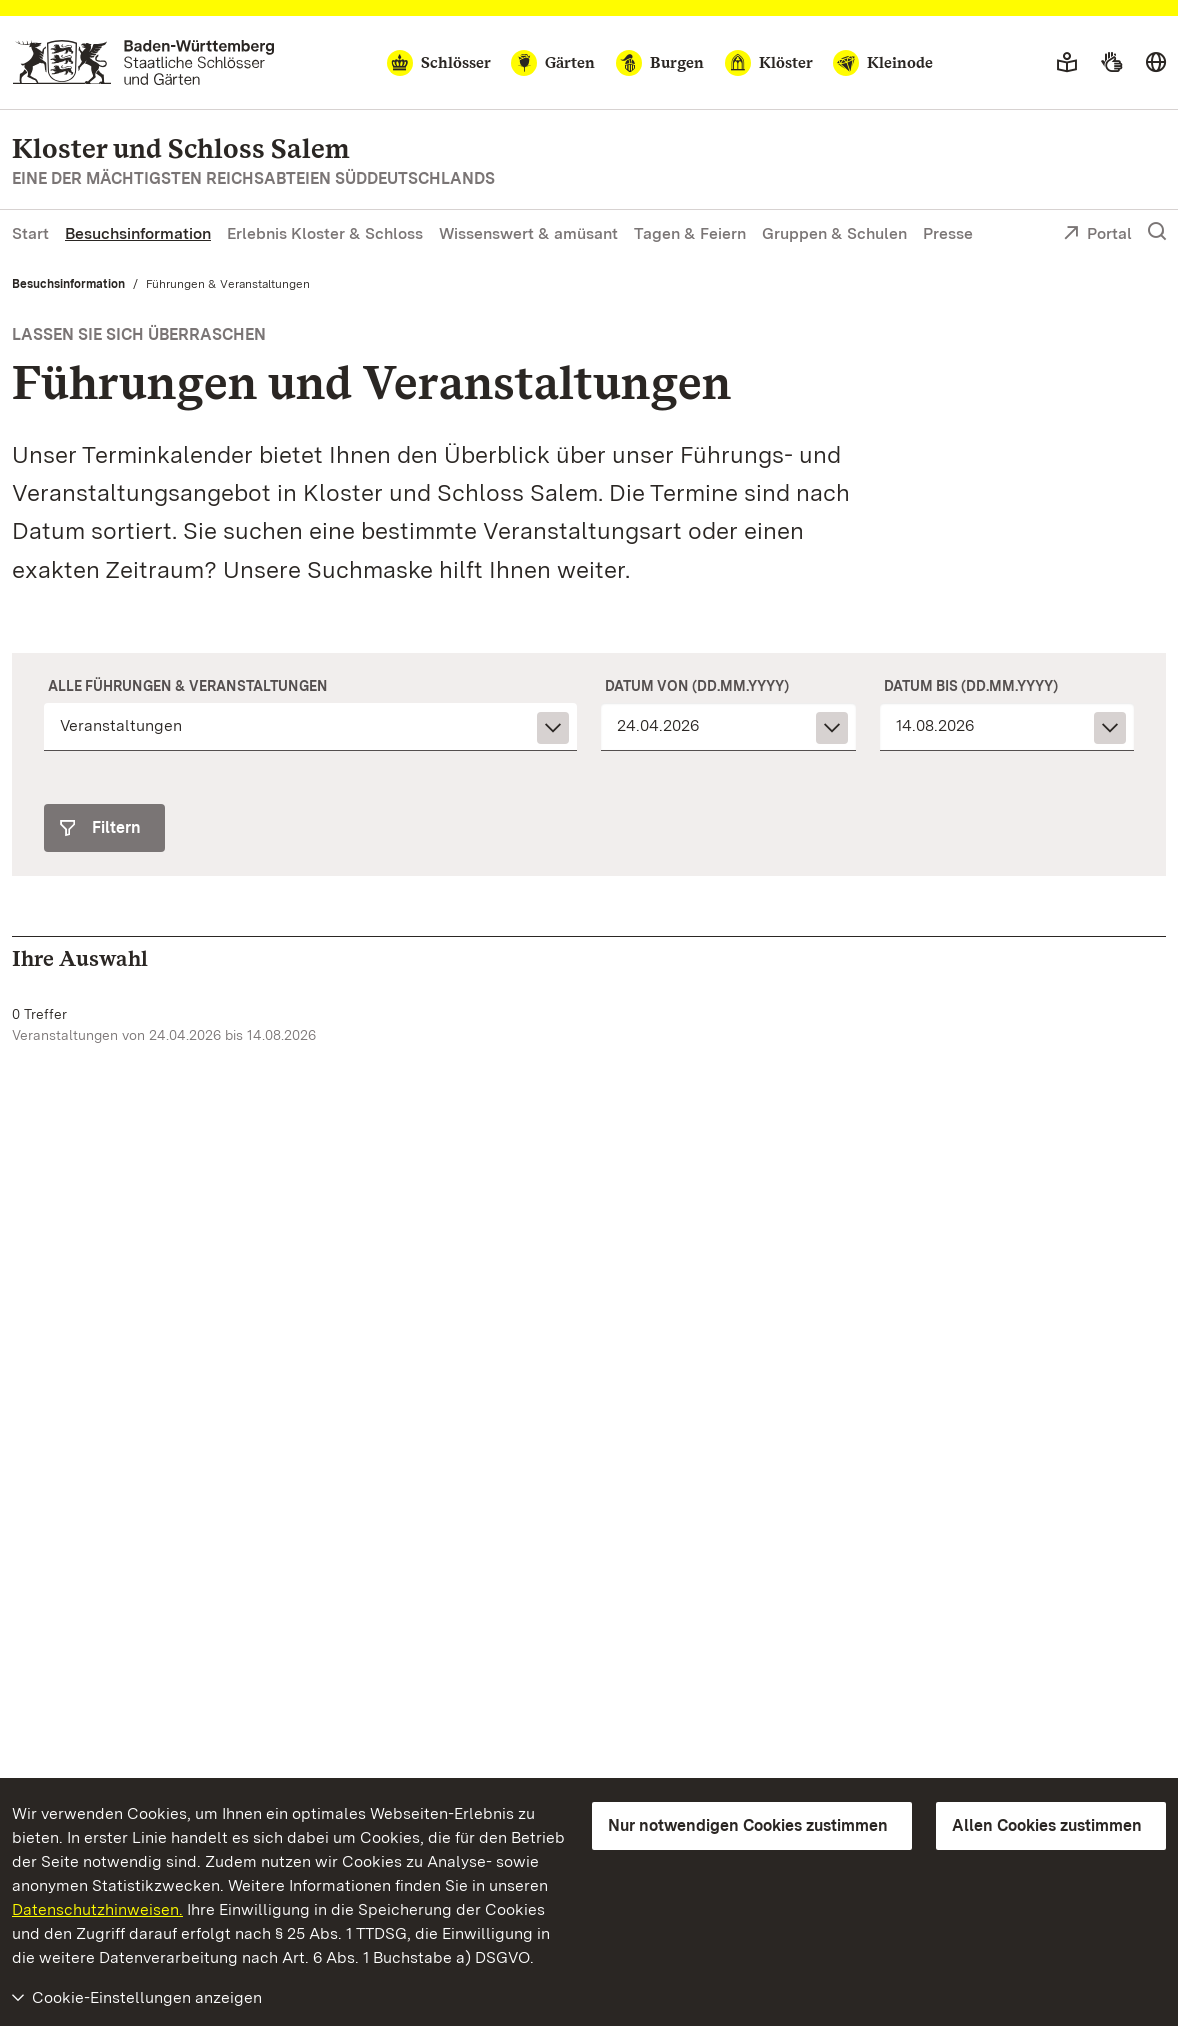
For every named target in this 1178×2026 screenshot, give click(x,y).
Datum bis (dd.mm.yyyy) (971, 686)
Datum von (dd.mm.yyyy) (697, 686)
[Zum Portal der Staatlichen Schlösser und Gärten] (143, 62)
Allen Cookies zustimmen (1047, 1825)
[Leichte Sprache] (1067, 63)
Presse (948, 233)
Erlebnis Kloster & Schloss (325, 233)
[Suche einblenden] (1157, 232)
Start (30, 233)
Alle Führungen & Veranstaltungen (188, 686)
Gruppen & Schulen (834, 233)
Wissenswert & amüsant (528, 233)
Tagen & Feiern (690, 233)
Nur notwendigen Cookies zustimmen (748, 1825)
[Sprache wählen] (1156, 63)
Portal (1097, 235)
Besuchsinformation (138, 233)
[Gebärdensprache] (1111, 63)
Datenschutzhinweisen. (97, 1909)
